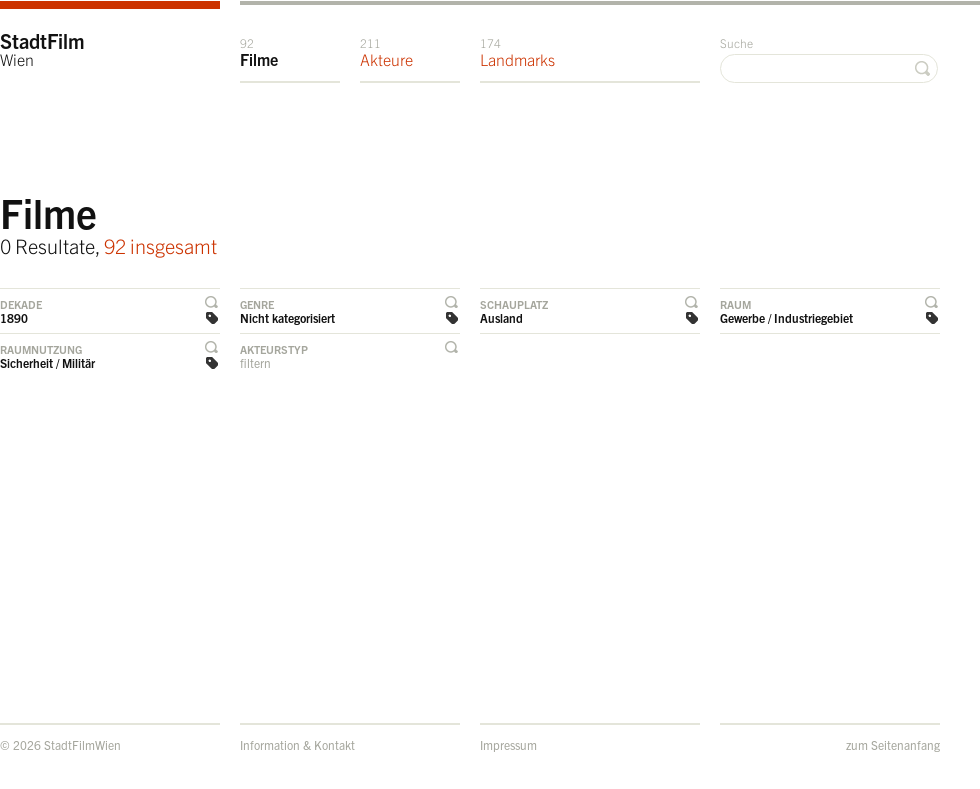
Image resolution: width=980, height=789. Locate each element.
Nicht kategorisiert (287, 317)
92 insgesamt (160, 245)
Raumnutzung (41, 349)
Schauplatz (514, 304)
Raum (735, 304)
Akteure (386, 52)
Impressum (508, 744)
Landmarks (517, 52)
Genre (257, 304)
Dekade (21, 304)
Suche (736, 42)
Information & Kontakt (297, 744)
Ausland (501, 317)
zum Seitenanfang (893, 744)
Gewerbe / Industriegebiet (786, 317)
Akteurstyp (274, 349)
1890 (14, 317)
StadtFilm (42, 48)
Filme (259, 52)
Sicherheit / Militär (47, 362)
